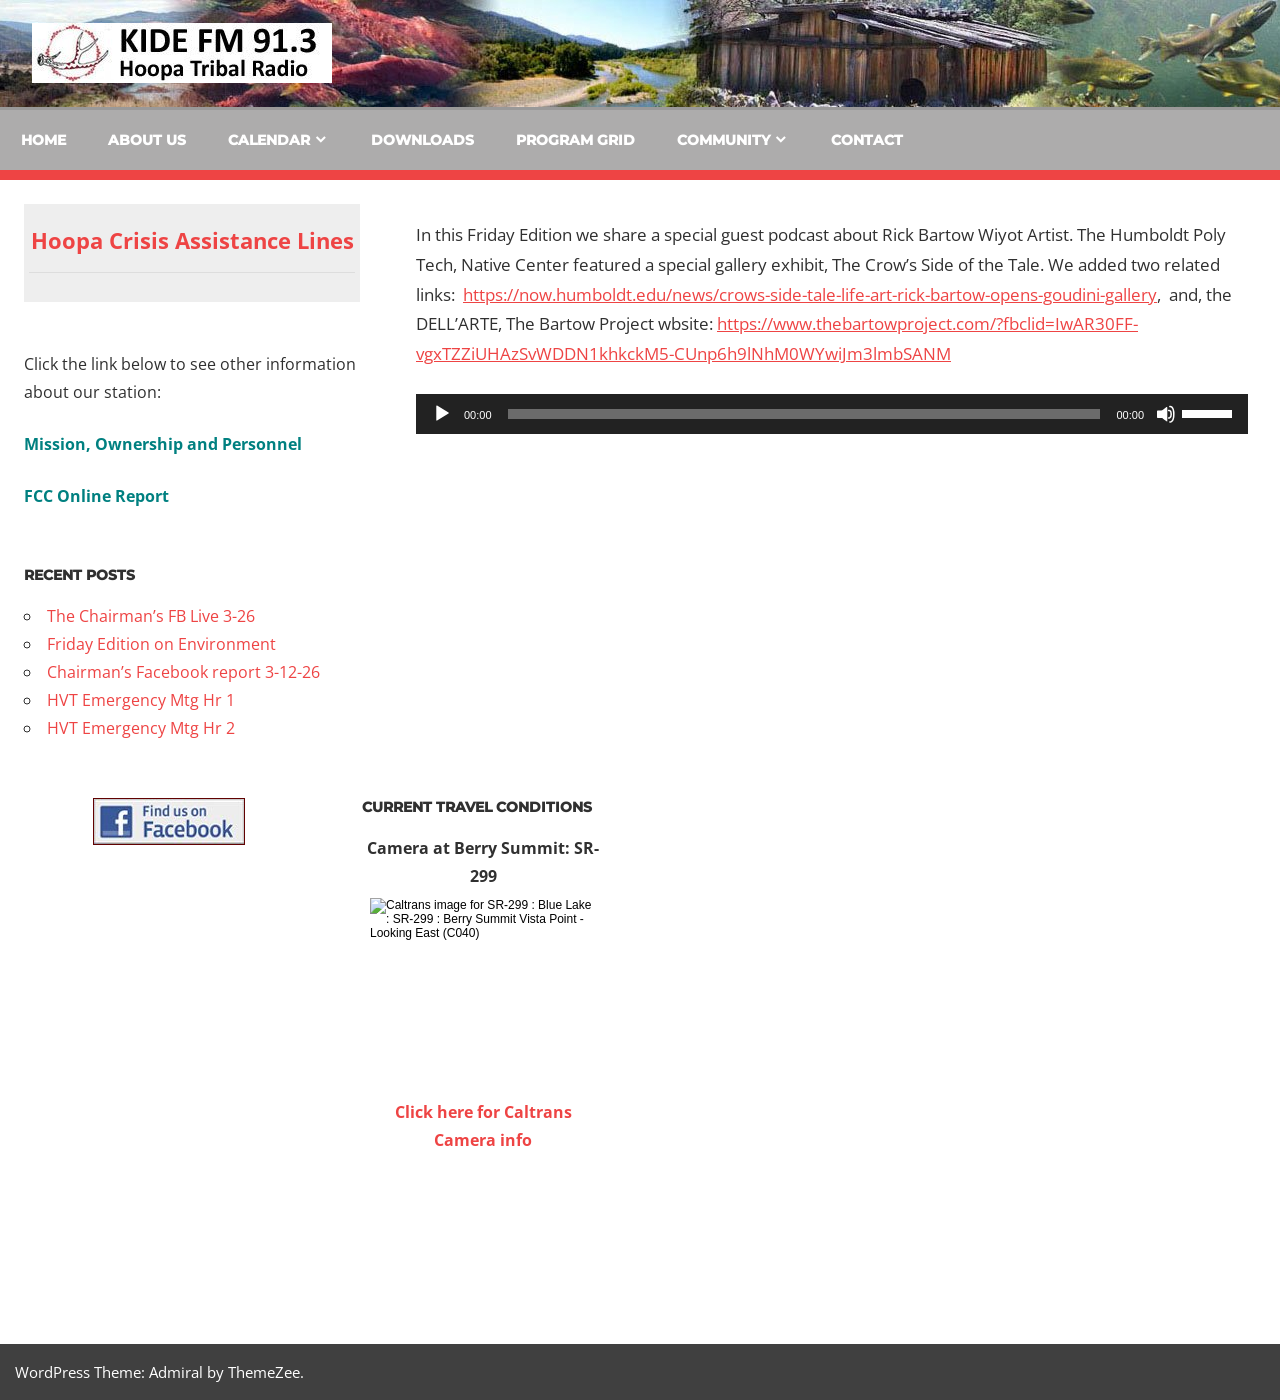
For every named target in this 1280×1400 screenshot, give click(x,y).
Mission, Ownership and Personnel (163, 444)
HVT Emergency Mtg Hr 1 (141, 700)
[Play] (442, 414)
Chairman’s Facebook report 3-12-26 (183, 672)
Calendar (269, 140)
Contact (867, 140)
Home (43, 140)
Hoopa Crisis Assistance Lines (192, 240)
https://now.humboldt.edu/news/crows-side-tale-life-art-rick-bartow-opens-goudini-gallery (810, 294)
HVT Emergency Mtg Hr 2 (141, 728)
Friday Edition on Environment (161, 644)
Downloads (422, 140)
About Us (147, 140)
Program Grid (575, 140)
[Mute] (1166, 414)
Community (723, 140)
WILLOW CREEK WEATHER (483, 1229)
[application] (832, 414)
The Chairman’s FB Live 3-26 (151, 616)
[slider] (804, 414)
